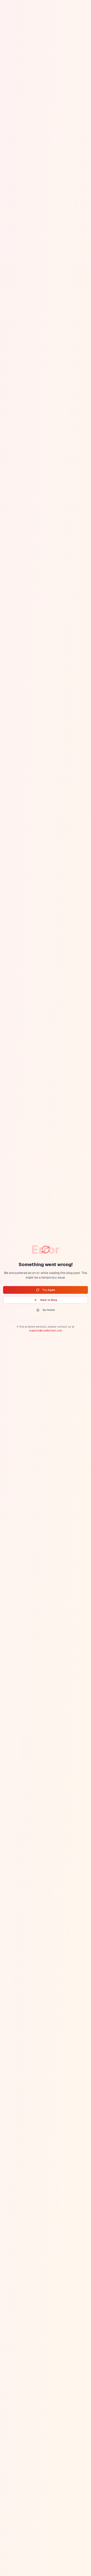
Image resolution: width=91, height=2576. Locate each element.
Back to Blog (45, 1299)
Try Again (45, 1289)
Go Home (45, 1309)
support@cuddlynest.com (45, 1330)
